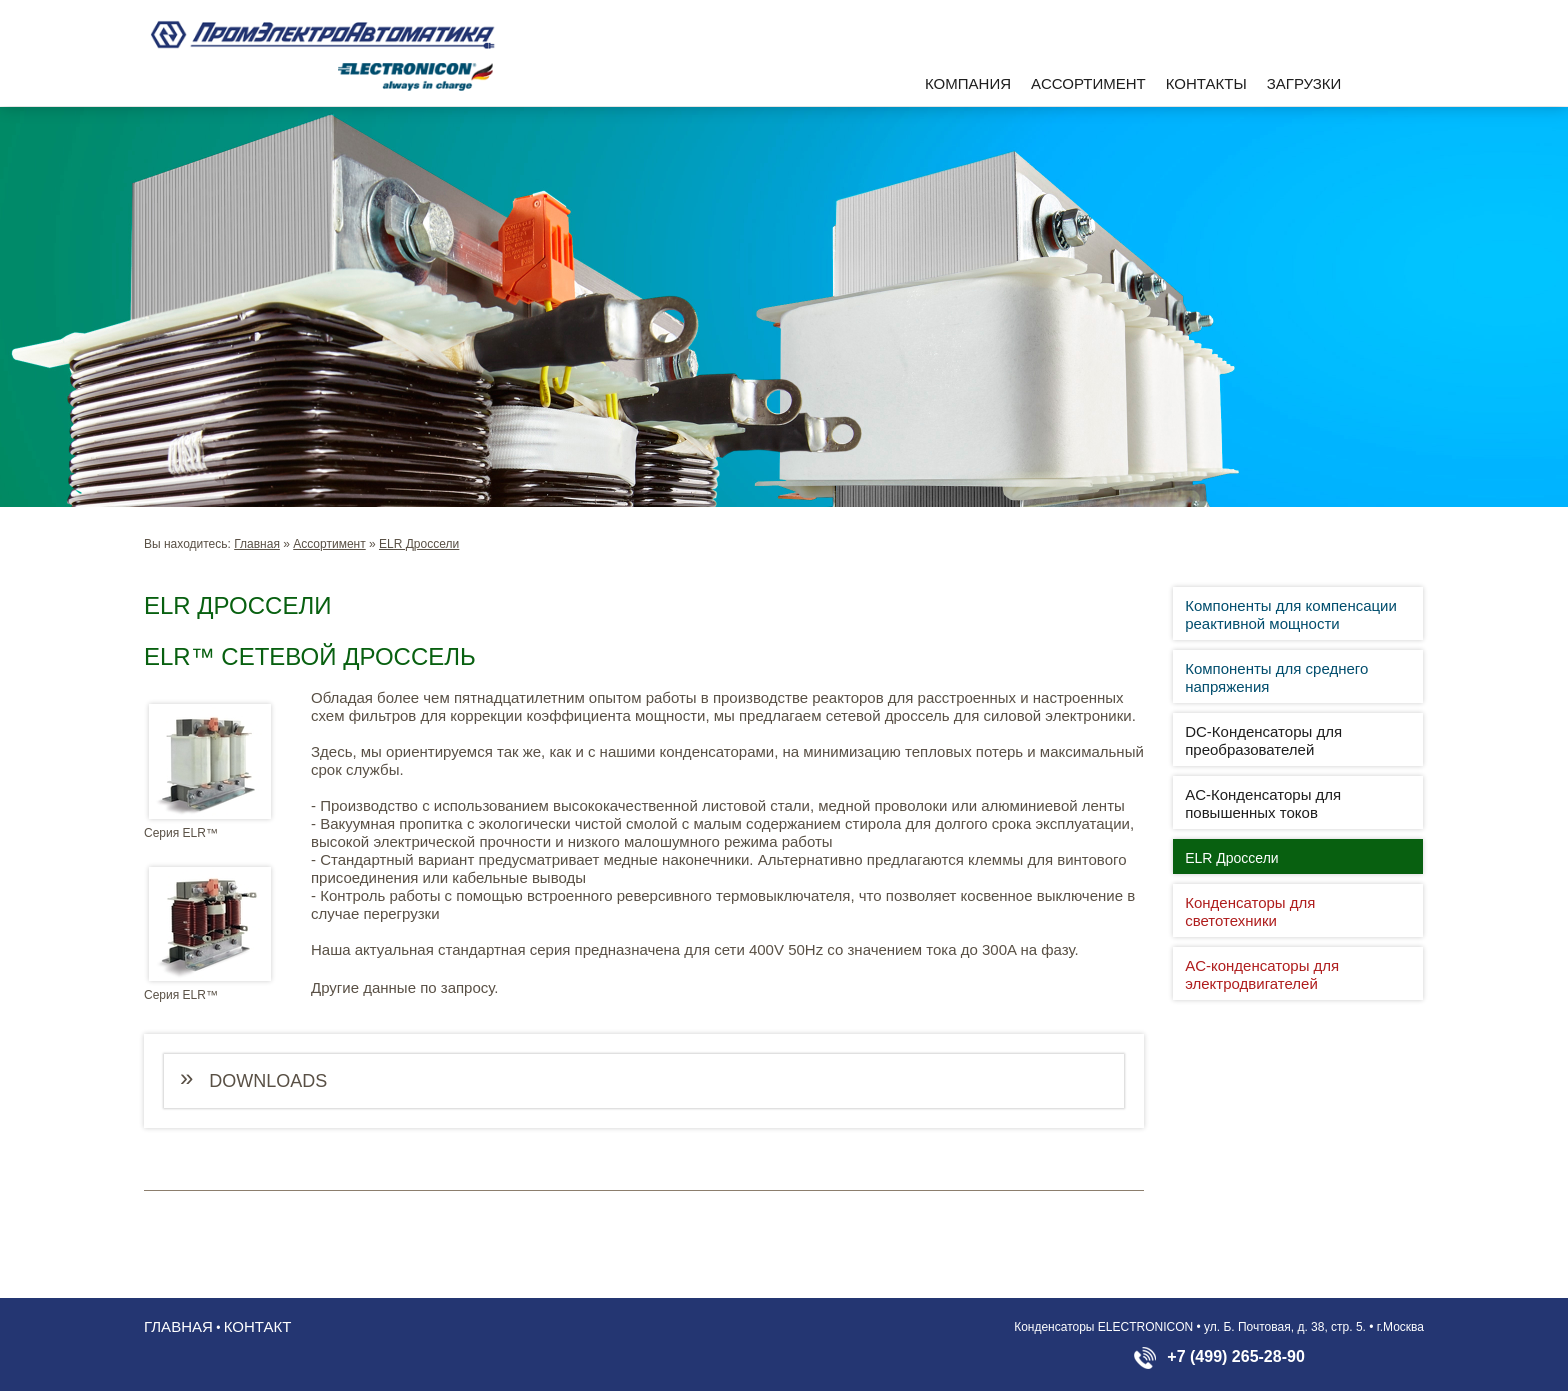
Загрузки (1304, 83)
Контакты (1206, 83)
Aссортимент (1088, 83)
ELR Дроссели (419, 544)
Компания (968, 83)
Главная (257, 544)
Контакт (258, 1326)
